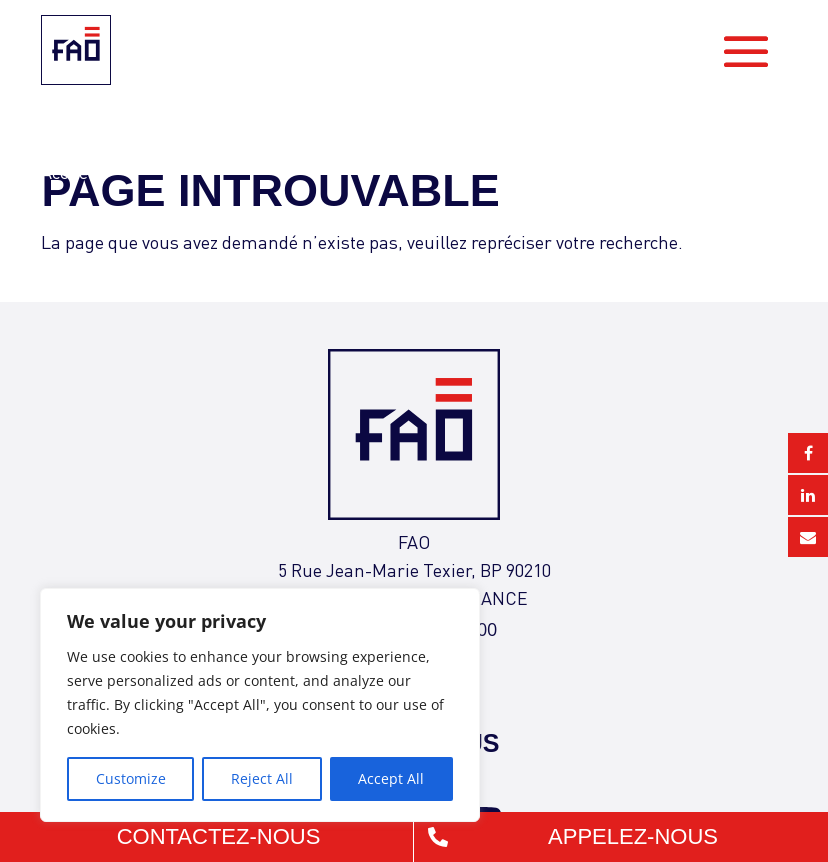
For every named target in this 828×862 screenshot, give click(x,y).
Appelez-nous (633, 836)
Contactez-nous (219, 836)
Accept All (391, 778)
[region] (260, 705)
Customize (131, 778)
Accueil (69, 171)
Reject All (262, 778)
